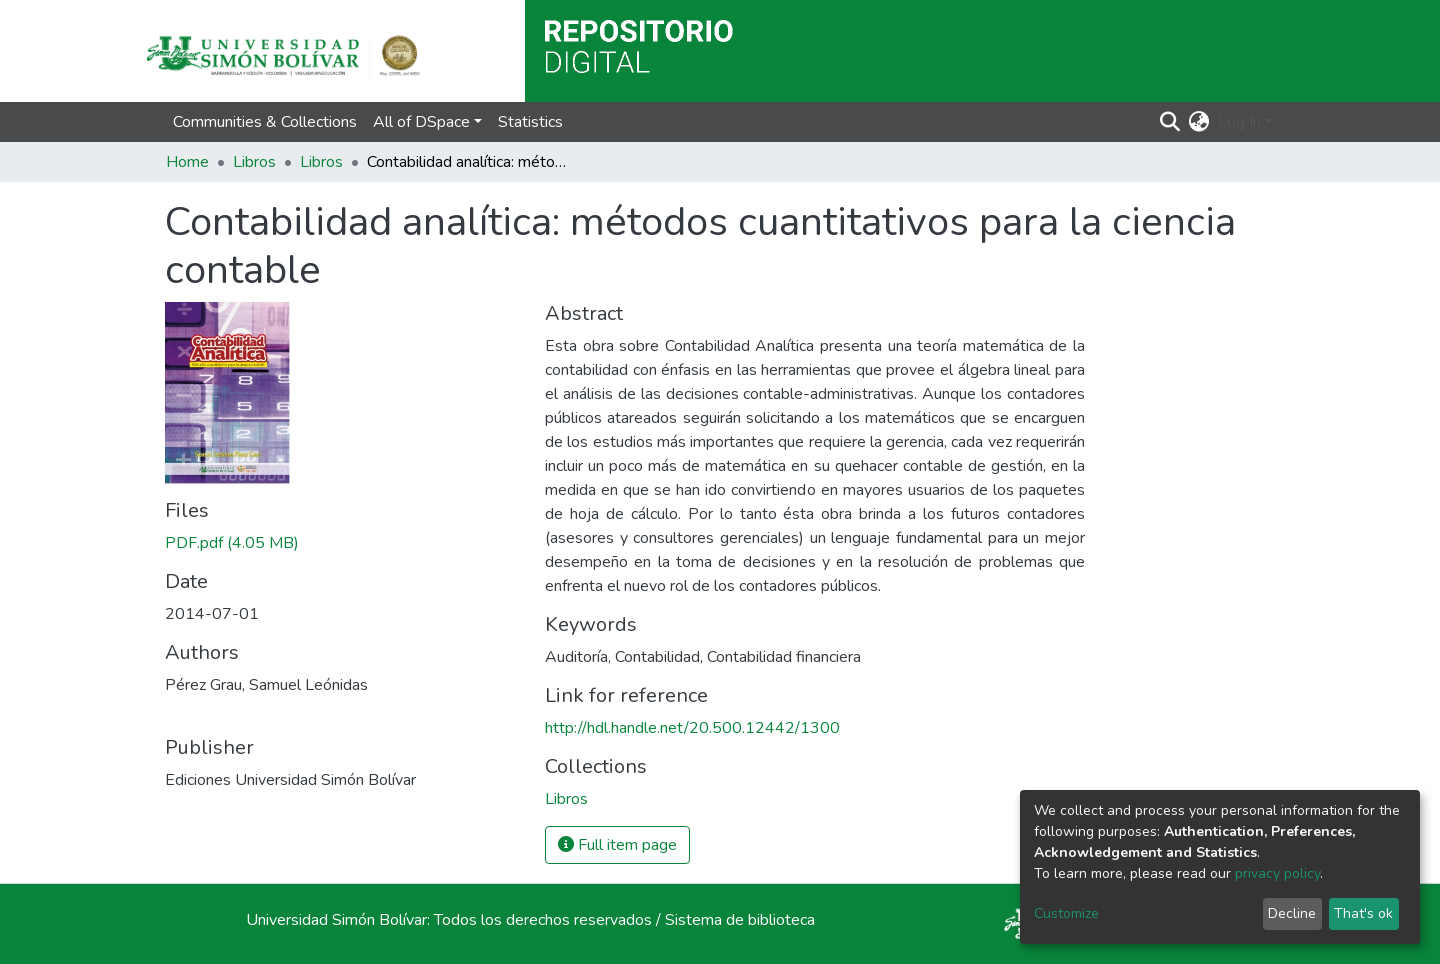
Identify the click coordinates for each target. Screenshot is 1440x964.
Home (187, 162)
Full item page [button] (617, 845)
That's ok (1363, 913)
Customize (1066, 913)
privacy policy (1277, 873)
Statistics (530, 122)
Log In (1239, 122)
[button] (1199, 122)
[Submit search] (1170, 122)
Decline (1292, 913)
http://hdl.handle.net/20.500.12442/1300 (692, 728)
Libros (254, 162)
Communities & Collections (265, 122)
